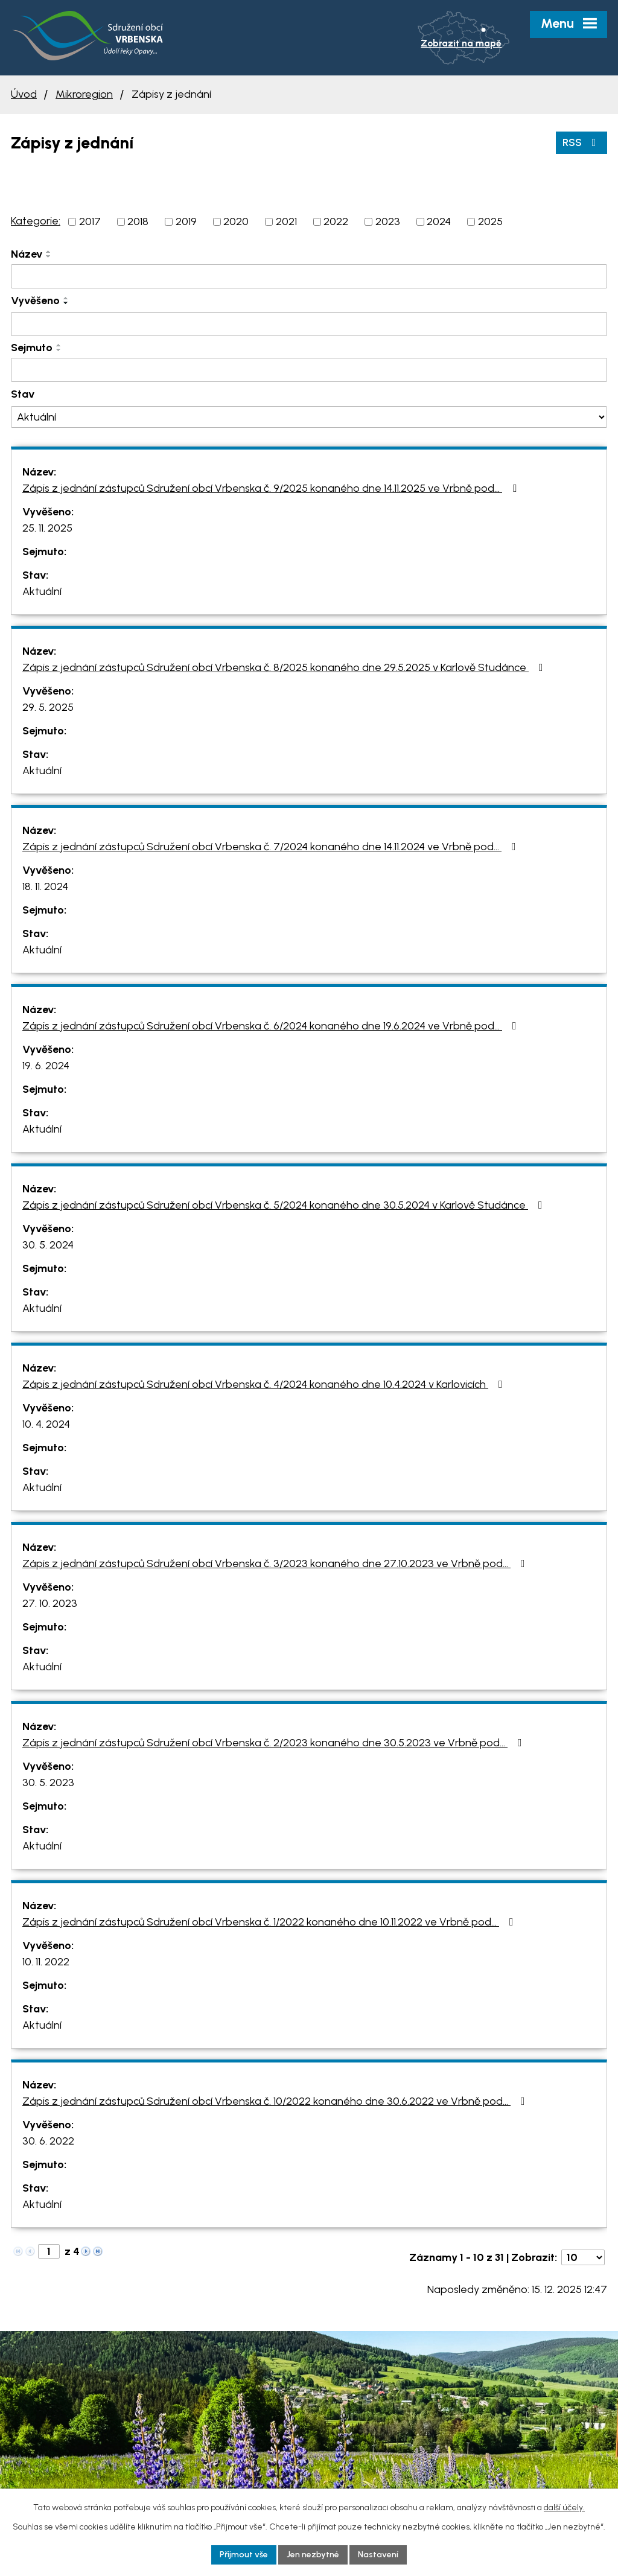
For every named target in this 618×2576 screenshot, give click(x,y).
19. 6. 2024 (45, 1065)
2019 (186, 221)
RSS (581, 142)
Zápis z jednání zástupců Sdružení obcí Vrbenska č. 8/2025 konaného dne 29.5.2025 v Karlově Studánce (285, 667)
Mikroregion (84, 94)
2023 (387, 221)
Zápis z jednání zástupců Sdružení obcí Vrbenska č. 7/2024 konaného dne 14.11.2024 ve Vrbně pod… (271, 846)
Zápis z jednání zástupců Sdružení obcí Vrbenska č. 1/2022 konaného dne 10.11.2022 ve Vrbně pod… (270, 1922)
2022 (335, 221)
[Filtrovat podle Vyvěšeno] (309, 324)
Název (26, 254)
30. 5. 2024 (48, 1244)
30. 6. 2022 (48, 2141)
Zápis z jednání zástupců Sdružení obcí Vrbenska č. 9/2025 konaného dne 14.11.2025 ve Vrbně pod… (271, 488)
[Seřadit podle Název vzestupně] (49, 251)
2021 (286, 221)
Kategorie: (35, 220)
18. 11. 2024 (45, 886)
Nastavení (378, 2554)
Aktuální (42, 591)
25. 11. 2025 (47, 528)
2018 (137, 221)
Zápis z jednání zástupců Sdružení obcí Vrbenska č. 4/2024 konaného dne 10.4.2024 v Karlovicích (265, 1384)
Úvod (24, 94)
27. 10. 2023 (49, 1603)
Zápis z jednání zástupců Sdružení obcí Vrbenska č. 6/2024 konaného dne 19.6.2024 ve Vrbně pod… (271, 1025)
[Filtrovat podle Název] (309, 276)
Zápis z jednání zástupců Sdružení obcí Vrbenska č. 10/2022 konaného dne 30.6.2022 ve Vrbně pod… (276, 2101)
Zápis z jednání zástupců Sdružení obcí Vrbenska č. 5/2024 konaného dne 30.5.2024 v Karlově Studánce (284, 1205)
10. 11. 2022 (45, 1961)
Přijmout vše (244, 2554)
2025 (490, 221)
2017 (90, 221)
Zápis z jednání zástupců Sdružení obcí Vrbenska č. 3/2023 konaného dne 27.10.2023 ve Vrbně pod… (276, 1563)
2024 (439, 221)
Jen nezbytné (313, 2554)
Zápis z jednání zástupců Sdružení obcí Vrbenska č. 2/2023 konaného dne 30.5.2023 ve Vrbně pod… (274, 1742)
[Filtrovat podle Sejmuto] (309, 370)
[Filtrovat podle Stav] (309, 417)
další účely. (564, 2507)
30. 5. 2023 (48, 1782)
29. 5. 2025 (48, 707)
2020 (236, 221)
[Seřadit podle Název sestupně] (49, 256)
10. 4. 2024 (46, 1424)
